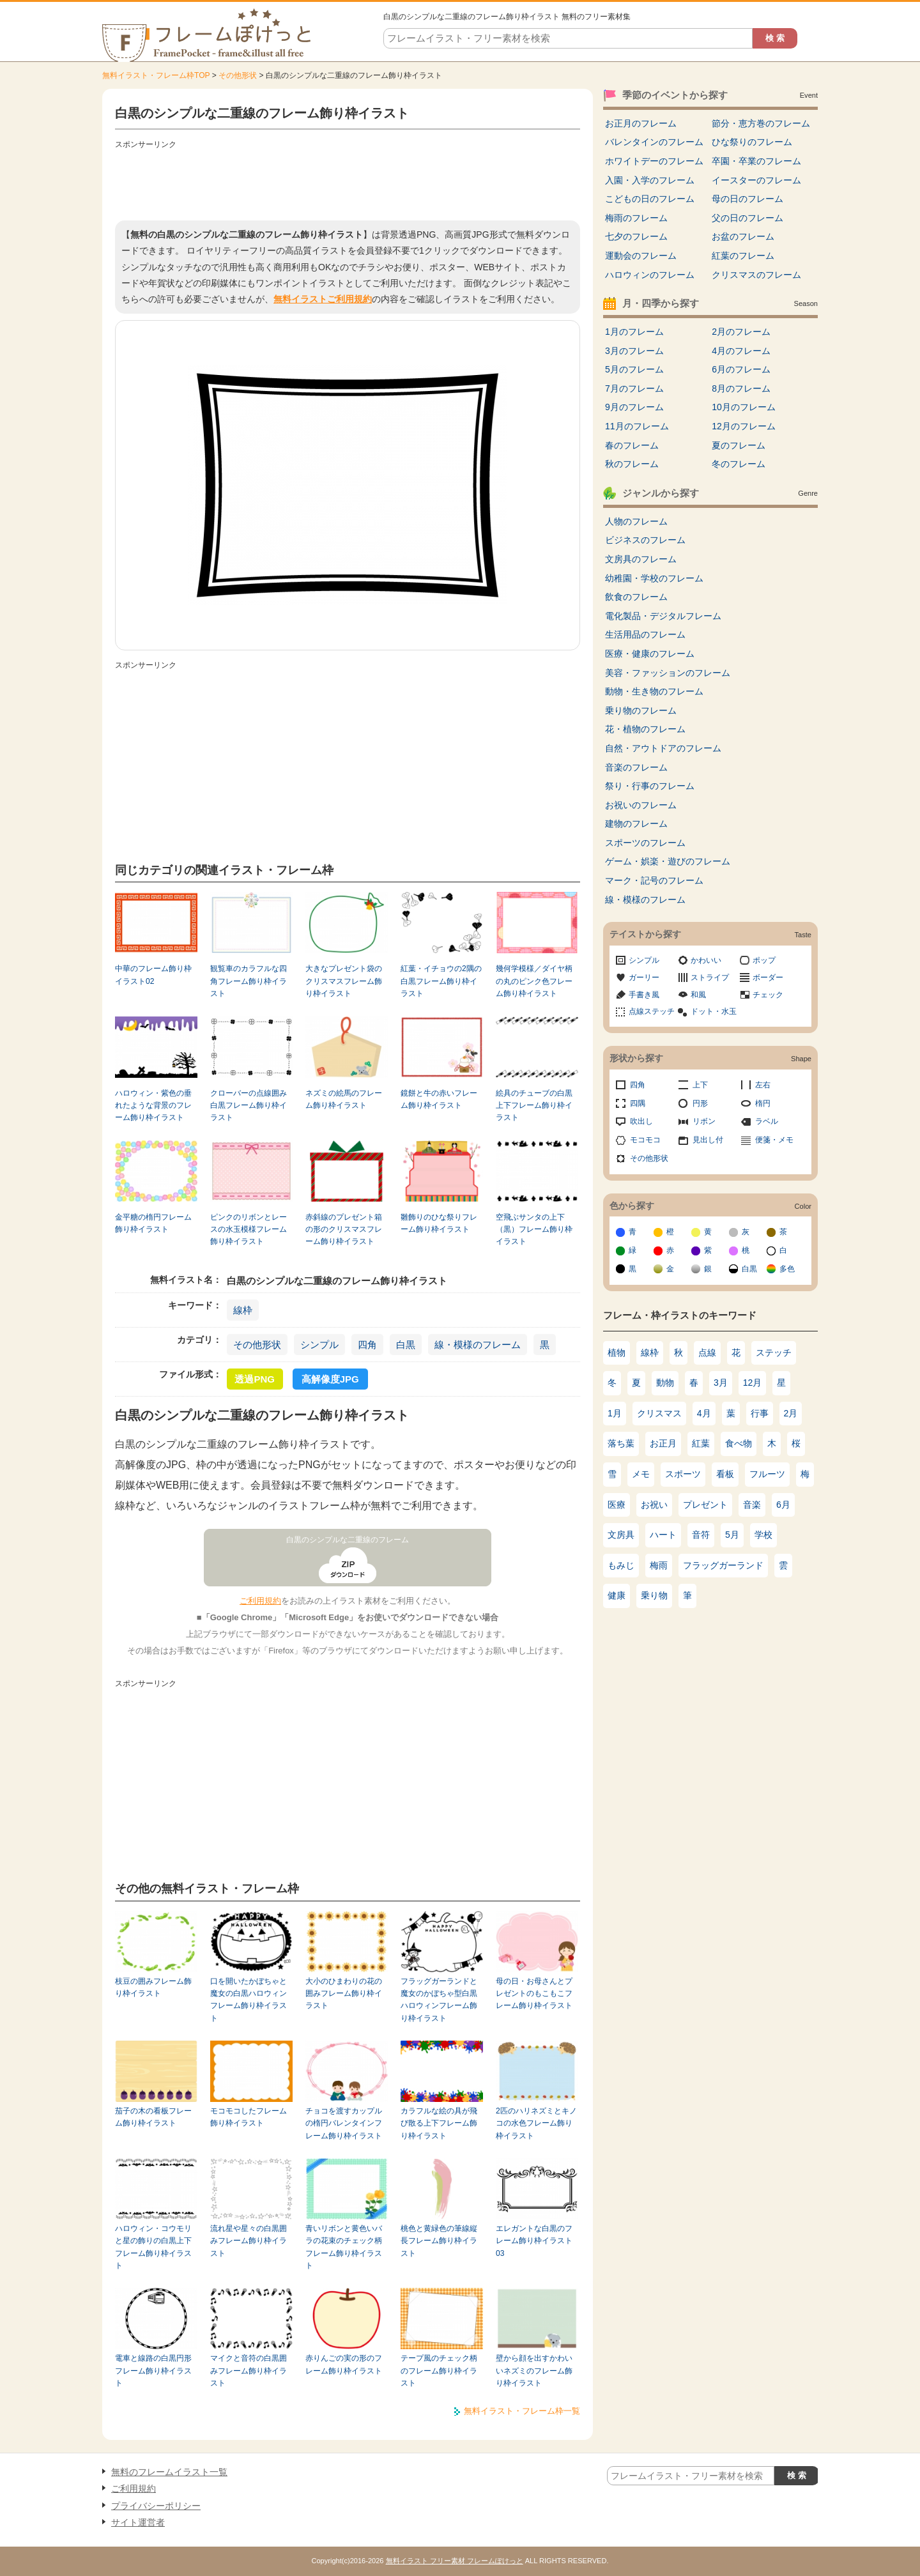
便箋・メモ (774, 1139)
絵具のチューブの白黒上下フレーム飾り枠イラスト (534, 1106)
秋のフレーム (632, 464)
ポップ (764, 960)
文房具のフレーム (641, 559)
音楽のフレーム (636, 767)
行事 (760, 1413)
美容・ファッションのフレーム (667, 673)
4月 (704, 1413)
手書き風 (644, 994)
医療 (616, 1504)
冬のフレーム (738, 464)
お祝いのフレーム (641, 805)
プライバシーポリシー (156, 2506)
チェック (768, 994)
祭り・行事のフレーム (649, 786)
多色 (787, 1268)
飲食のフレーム (636, 597)
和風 (698, 994)
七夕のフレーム (636, 236)
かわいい (706, 960)
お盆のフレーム (743, 236)
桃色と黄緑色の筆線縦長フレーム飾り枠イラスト (439, 2241)
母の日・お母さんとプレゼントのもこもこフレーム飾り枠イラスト (534, 1994)
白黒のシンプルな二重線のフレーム (347, 1539)
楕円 (762, 1103)
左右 (762, 1084)
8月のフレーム (741, 388)
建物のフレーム (636, 823)
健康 (616, 1595)
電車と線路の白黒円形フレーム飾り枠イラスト (153, 2371)
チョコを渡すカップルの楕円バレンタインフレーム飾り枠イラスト (343, 2123)
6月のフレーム (741, 369)
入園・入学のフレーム (649, 180)
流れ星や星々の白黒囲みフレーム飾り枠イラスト (248, 2241)
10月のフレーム (744, 407)
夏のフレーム (738, 445)
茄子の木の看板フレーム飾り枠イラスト (153, 2117)
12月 (752, 1382)
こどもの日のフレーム (649, 199)
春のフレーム (632, 445)
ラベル (766, 1121)
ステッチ (774, 1352)
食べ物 (738, 1443)
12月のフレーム (744, 426)
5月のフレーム (634, 369)
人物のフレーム (636, 521)
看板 (725, 1474)
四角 (367, 1344)
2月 (791, 1413)
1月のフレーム (634, 331)
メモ (641, 1474)
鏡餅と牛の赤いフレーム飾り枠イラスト (439, 1099)
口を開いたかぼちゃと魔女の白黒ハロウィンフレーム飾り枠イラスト (248, 2000)
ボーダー (768, 977)
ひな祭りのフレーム (752, 142)
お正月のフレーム (641, 123)
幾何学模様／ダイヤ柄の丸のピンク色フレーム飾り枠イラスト (534, 981)
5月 (732, 1534)
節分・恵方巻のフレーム (761, 123)
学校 (763, 1534)
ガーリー (644, 977)
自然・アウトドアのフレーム (663, 748)
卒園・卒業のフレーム (756, 161)
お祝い (654, 1504)
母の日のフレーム (747, 199)
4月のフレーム (741, 351)
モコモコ (645, 1139)
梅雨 (659, 1565)
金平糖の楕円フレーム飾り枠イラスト (153, 1223)
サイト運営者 (138, 2522)
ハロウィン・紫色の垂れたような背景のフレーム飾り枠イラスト (153, 1106)
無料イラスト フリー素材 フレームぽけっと (454, 2560)
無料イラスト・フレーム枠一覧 (522, 2411)
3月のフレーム (634, 351)
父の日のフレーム (747, 218)
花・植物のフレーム (645, 729)
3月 (721, 1382)
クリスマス (659, 1413)
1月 (615, 1413)
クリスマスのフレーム (756, 275)
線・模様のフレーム (477, 1344)
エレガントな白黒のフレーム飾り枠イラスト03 (534, 2241)
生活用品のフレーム (645, 634)
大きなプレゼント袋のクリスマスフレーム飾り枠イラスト (343, 981)
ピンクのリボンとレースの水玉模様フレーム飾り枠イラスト (248, 1229)
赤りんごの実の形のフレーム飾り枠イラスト (343, 2364)
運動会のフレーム (641, 255)
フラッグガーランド (723, 1565)
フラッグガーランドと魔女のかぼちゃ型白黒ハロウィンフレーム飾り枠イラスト (439, 2000)
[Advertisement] (347, 182)
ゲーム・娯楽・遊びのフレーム (667, 861)
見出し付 (708, 1139)
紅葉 (701, 1443)
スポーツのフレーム (645, 843)
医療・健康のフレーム (649, 653)
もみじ (621, 1565)
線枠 (242, 1310)
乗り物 (654, 1595)
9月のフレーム (634, 407)
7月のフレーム (634, 388)
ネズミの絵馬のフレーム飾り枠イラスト (343, 1099)
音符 (701, 1534)
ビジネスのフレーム (645, 540)
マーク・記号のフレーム (654, 880)
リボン (704, 1121)
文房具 (621, 1534)
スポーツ (683, 1474)
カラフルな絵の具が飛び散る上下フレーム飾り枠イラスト (439, 2123)
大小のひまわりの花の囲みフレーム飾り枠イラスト (343, 1994)
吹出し (641, 1121)
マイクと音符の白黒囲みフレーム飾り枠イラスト (248, 2371)
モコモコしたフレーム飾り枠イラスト (248, 2117)
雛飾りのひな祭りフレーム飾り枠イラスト (439, 1223)
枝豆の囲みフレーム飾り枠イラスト (153, 1987)
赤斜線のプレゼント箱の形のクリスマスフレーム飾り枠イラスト (343, 1229)
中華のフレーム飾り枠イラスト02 (153, 974)
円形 (700, 1103)
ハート (663, 1534)
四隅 (637, 1103)
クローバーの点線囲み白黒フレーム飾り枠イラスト (248, 1106)
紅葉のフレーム (743, 255)
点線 (707, 1352)
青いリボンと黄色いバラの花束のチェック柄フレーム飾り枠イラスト (343, 2247)
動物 (665, 1382)
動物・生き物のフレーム (654, 691)
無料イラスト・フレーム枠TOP (156, 75)
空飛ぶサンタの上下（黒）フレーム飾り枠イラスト (534, 1229)
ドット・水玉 (714, 1011)
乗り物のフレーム (641, 710)
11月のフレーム (637, 426)
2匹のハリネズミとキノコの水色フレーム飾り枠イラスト (536, 2123)
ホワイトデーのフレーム (654, 161)
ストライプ (710, 977)
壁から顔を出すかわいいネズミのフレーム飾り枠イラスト (534, 2371)
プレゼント (705, 1504)
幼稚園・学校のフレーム (654, 578)
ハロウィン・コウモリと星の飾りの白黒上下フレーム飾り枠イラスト (153, 2247)
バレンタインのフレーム (654, 142)
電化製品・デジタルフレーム (663, 616)
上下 (700, 1084)
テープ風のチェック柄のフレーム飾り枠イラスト (439, 2371)
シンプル (319, 1344)
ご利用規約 (260, 1601)
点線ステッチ (652, 1011)
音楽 (752, 1504)
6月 (783, 1504)
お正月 (663, 1443)
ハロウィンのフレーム (649, 275)
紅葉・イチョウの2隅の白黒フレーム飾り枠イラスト (441, 981)
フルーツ (767, 1474)
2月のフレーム (741, 331)
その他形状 (237, 75)
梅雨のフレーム (636, 218)
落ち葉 (621, 1443)
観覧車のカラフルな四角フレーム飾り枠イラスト (248, 981)
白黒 (405, 1344)
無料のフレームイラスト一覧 (169, 2472)
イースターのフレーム (756, 180)
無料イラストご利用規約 (322, 299)
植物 (616, 1352)
